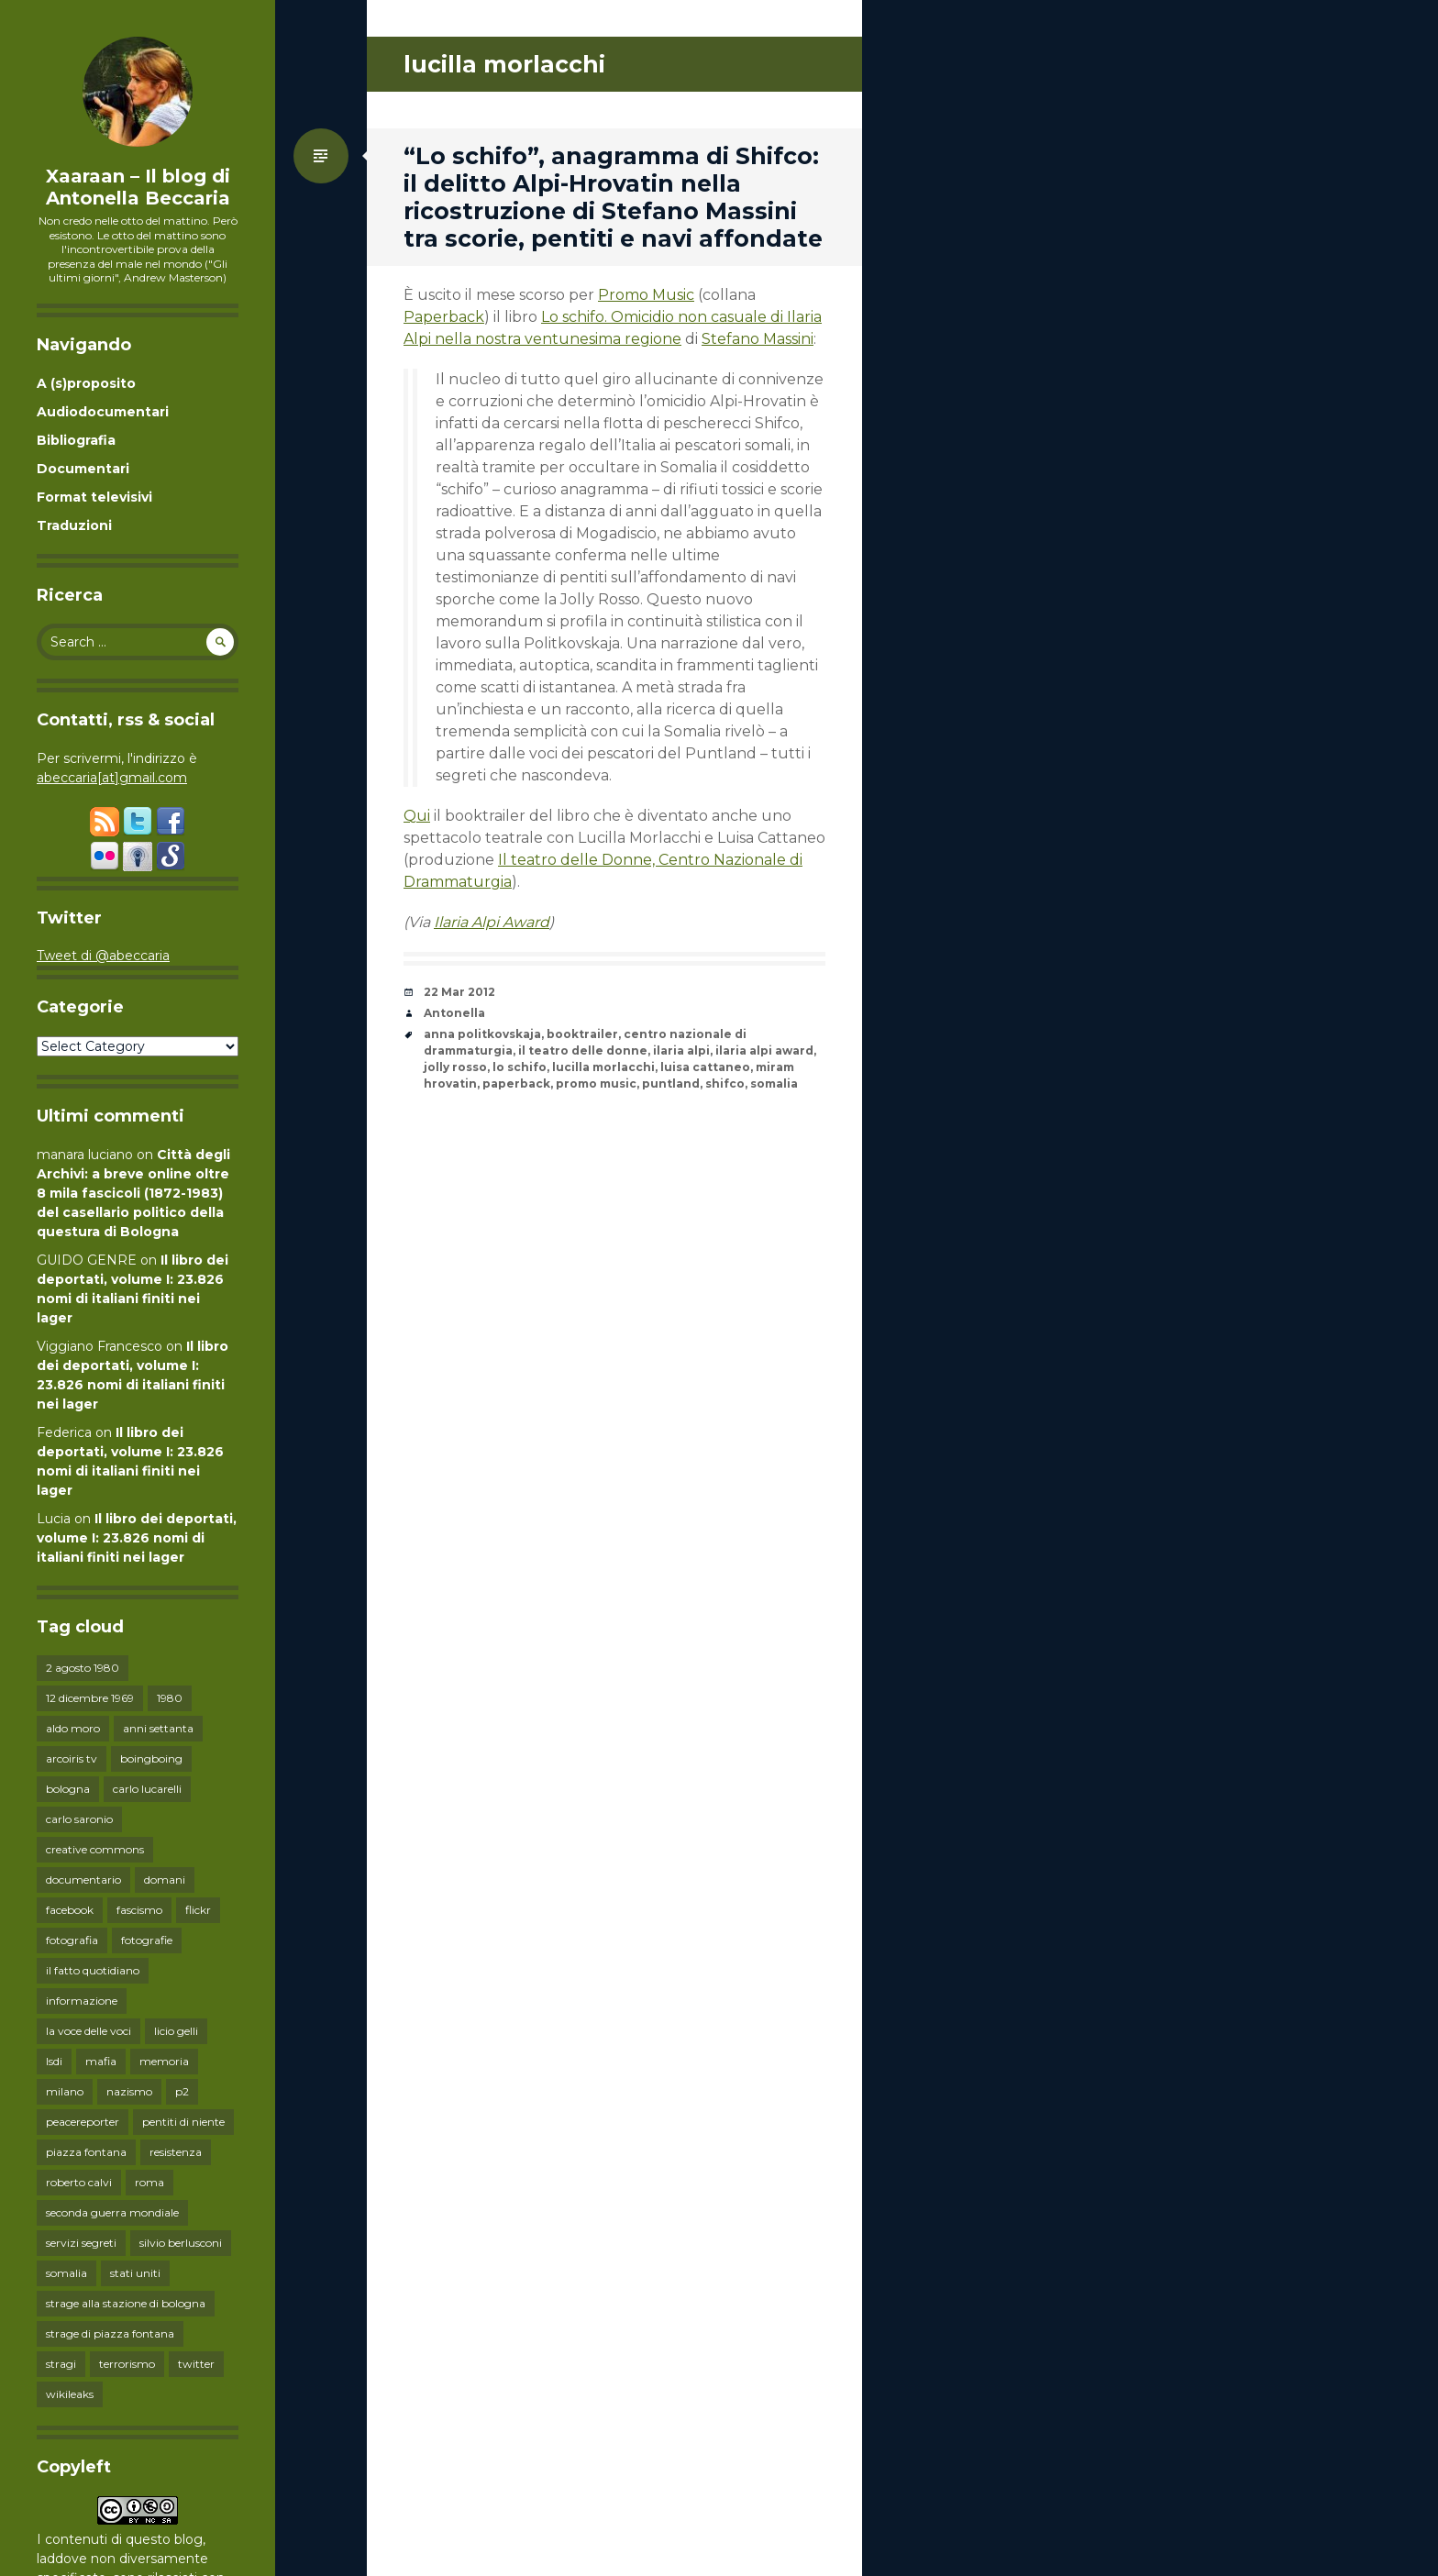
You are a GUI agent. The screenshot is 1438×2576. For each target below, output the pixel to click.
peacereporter (82, 2121)
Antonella (454, 1013)
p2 (182, 2091)
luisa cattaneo (705, 1067)
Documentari (83, 468)
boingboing (151, 1758)
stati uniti (135, 2273)
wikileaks (70, 2394)
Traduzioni (74, 525)
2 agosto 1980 (82, 1668)
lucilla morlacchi (603, 1067)
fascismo (139, 1910)
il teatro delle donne (582, 1050)
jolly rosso (455, 1067)
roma (149, 2182)
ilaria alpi (681, 1050)
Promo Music (646, 295)
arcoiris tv (71, 1758)
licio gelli (176, 2031)
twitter (196, 2364)
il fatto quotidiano (92, 1970)
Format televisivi (94, 497)
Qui (417, 815)
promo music (596, 1083)
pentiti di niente (183, 2121)
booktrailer (582, 1034)
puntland (671, 1083)
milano (64, 2091)
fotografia (72, 1940)
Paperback (444, 317)
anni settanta (158, 1728)
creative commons (95, 1849)
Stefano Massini (757, 339)
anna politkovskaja (482, 1034)
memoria (164, 2061)
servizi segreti (81, 2243)
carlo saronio (79, 1819)
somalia (66, 2273)
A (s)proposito (86, 383)
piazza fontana (86, 2152)
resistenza (175, 2152)
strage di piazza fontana (110, 2333)
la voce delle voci (88, 2031)
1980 (170, 1698)
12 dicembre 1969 (90, 1698)
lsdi (54, 2061)
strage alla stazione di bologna (125, 2303)
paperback (516, 1083)
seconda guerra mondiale (112, 2212)
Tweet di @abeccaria (103, 955)
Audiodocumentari (103, 412)
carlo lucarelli (147, 1789)
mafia (100, 2061)
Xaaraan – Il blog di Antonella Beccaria (138, 187)
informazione (81, 2000)
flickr (198, 1910)
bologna (68, 1789)
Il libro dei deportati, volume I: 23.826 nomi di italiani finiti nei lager (137, 1537)
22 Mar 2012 (459, 992)
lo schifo (519, 1067)
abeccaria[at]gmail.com (112, 777)
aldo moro (73, 1728)
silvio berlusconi (180, 2243)
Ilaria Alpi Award (491, 922)
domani (164, 1879)
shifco (725, 1083)
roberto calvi (79, 2182)
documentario (83, 1879)
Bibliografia (76, 440)
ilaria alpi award (764, 1050)
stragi (61, 2364)
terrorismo (127, 2364)
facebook (70, 1910)
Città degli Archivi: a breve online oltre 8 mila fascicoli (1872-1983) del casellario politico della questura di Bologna (133, 1193)
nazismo (129, 2091)
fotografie (146, 1940)
